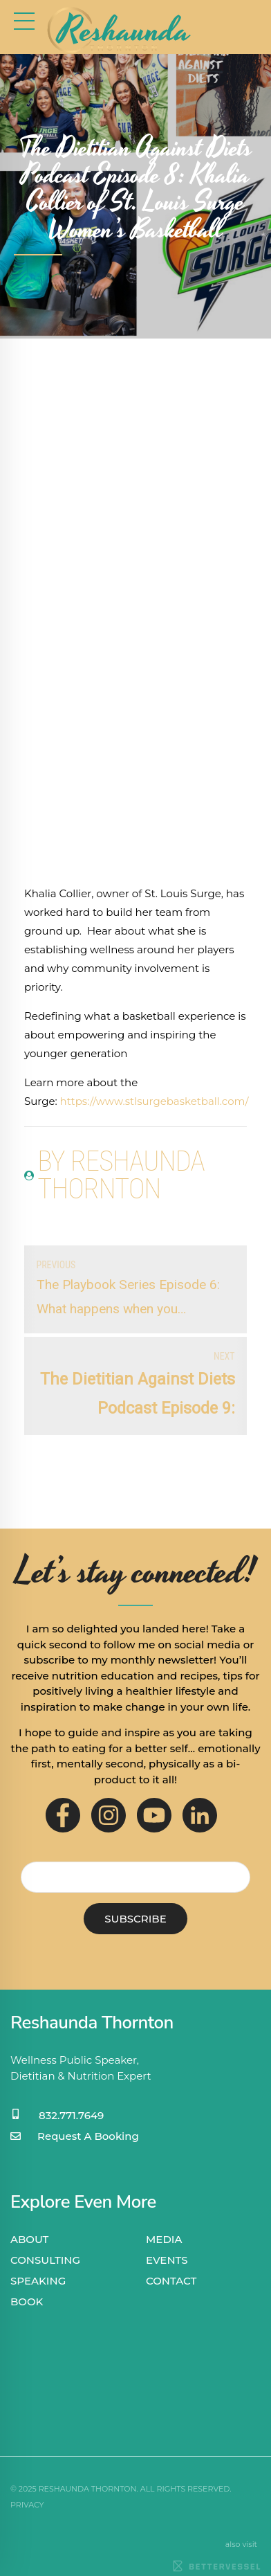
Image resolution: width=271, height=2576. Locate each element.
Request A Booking (88, 2136)
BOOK (26, 2301)
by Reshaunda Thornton (121, 1175)
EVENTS (167, 2260)
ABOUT (29, 2239)
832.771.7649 (71, 2115)
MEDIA (164, 2239)
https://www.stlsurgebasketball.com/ (154, 1101)
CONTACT (171, 2280)
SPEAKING (38, 2280)
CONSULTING (45, 2260)
